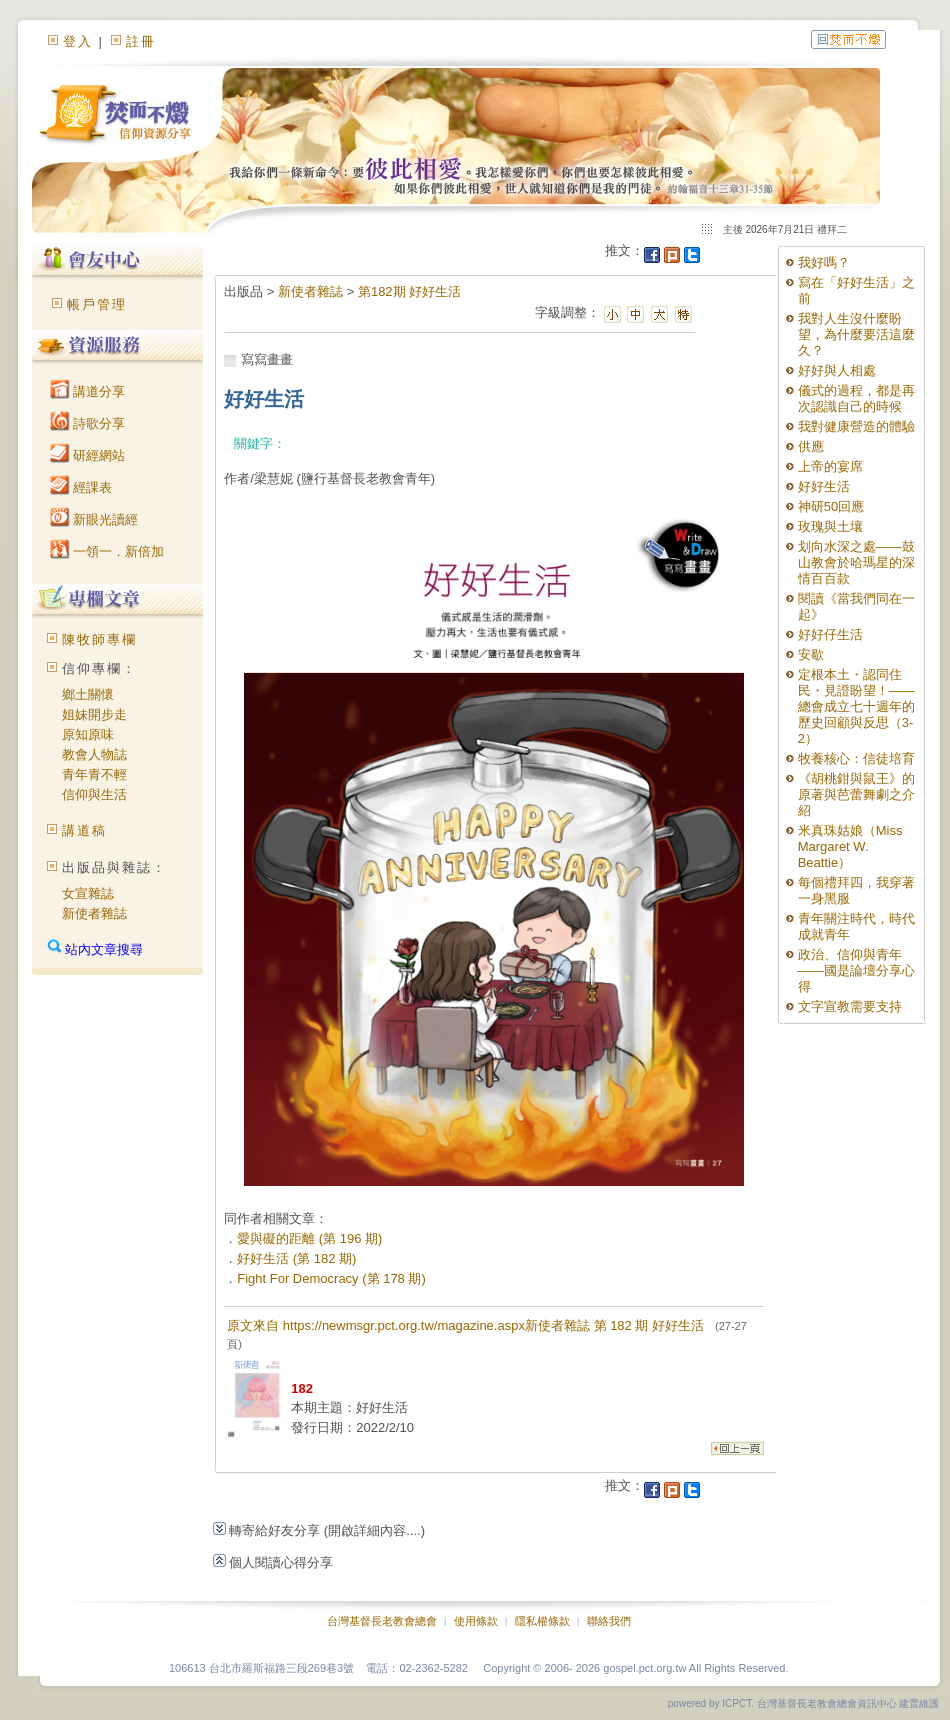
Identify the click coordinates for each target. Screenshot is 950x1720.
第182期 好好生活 (409, 291)
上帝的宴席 (830, 466)
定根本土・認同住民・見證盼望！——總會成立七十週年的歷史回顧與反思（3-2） (856, 706)
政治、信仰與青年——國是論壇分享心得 (856, 970)
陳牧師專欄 (99, 639)
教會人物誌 (94, 754)
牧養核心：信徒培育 (856, 758)
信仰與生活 (94, 794)
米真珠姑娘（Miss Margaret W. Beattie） (850, 846)
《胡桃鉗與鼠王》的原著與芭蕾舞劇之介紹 (856, 794)
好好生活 (824, 486)
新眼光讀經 (94, 519)
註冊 (141, 41)
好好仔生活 (830, 634)
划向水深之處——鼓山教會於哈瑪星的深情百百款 (856, 562)
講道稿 (84, 830)
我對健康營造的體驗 (856, 426)
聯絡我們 (609, 1621)
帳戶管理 (97, 304)
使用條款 (476, 1621)
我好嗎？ (824, 262)
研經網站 (88, 455)
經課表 (81, 487)
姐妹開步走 (94, 714)
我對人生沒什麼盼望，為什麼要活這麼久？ (856, 334)
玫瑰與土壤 (830, 526)
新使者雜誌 (94, 913)
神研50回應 (831, 506)
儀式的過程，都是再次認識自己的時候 (856, 398)
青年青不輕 (94, 774)
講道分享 (88, 391)
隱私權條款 (542, 1621)
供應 (811, 446)
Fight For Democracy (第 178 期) (331, 1278)
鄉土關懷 (88, 694)
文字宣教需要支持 (850, 1006)
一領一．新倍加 (107, 551)
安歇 (811, 654)
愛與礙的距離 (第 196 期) (309, 1238)
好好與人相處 (837, 370)
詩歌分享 (88, 423)
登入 (78, 41)
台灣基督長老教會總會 (382, 1621)
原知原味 (88, 734)
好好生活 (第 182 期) (296, 1258)
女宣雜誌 (88, 893)
